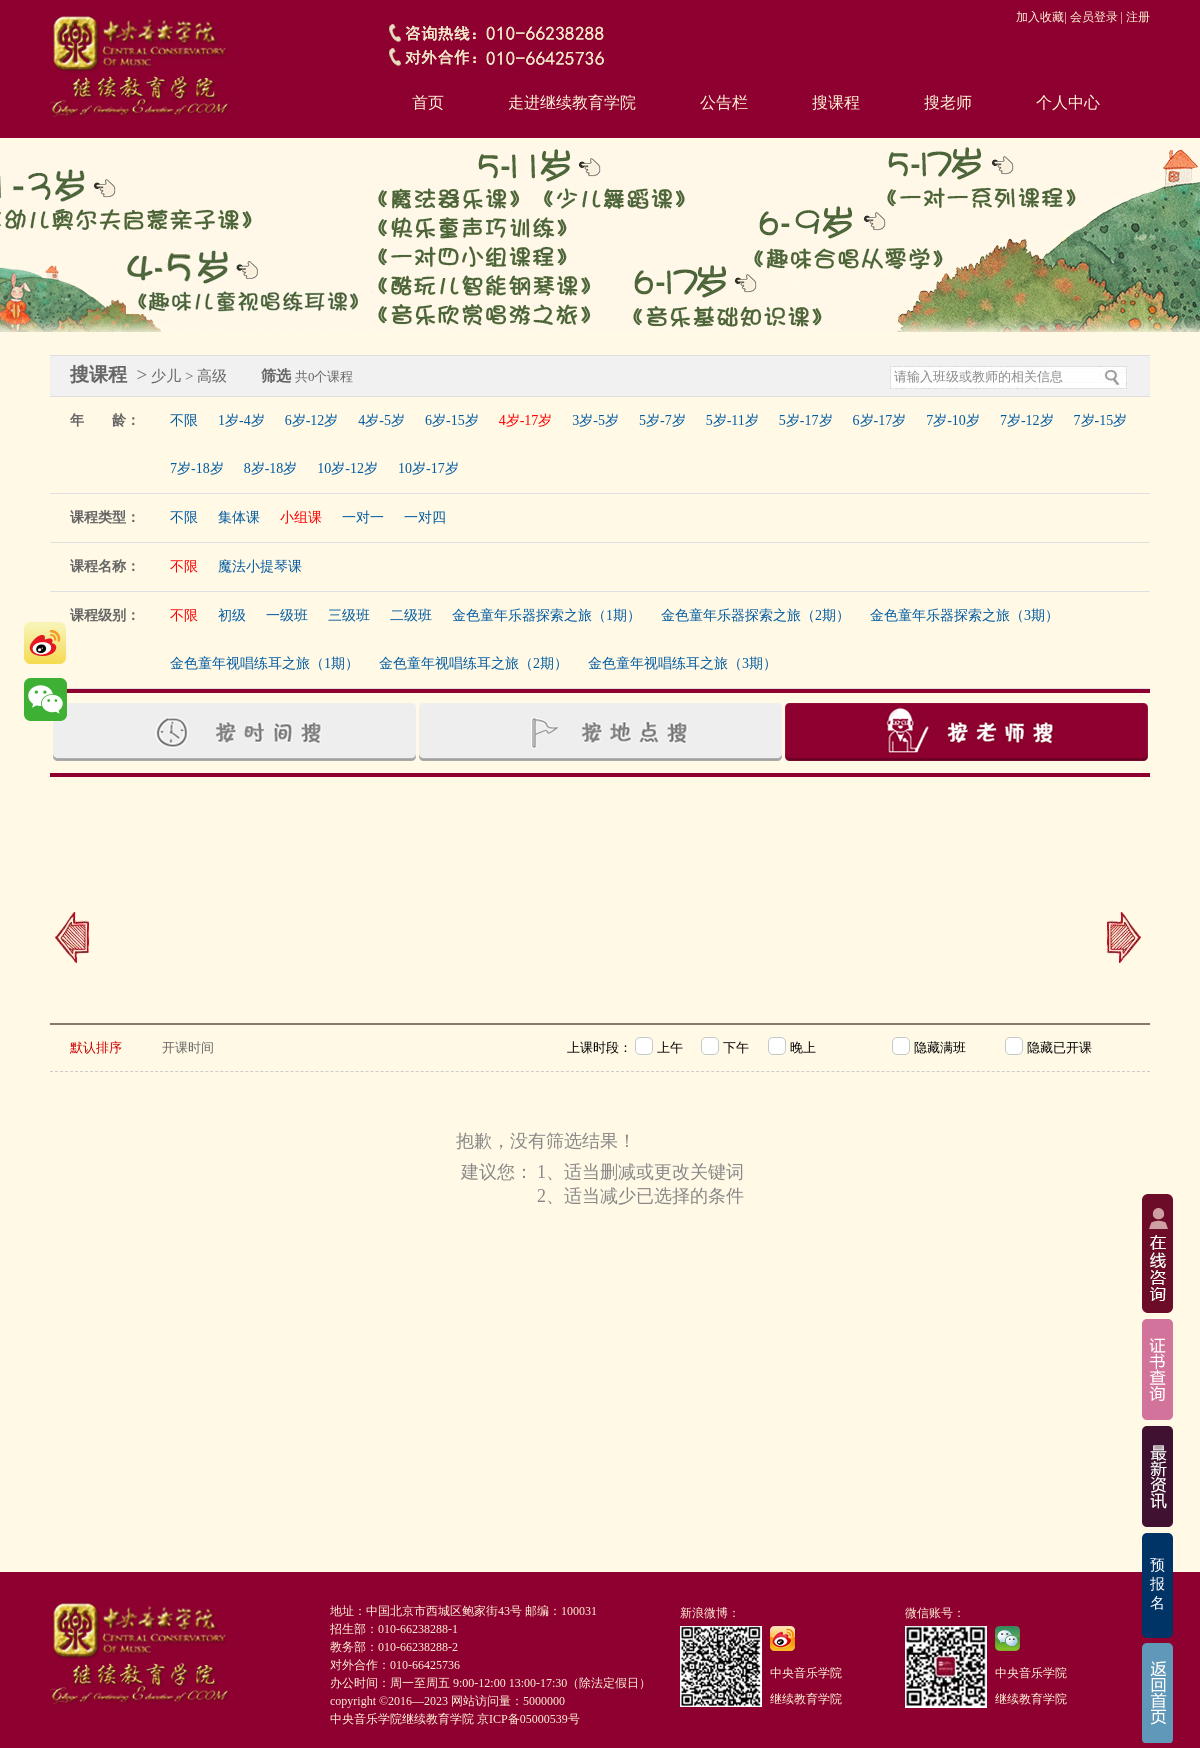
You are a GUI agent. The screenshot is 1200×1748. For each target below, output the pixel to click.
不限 (184, 420)
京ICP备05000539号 (528, 1719)
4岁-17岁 (526, 420)
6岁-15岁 (452, 420)
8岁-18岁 (271, 468)
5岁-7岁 (662, 420)
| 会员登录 (1090, 17)
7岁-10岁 (953, 420)
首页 (428, 102)
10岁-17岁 (428, 468)
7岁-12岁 (1027, 420)
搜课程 (836, 102)
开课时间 (188, 1047)
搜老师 (948, 102)
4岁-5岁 (381, 420)
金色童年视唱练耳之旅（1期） (264, 663)
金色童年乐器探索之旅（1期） (546, 615)
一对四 (425, 517)
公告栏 (724, 102)
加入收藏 (1040, 17)
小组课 (301, 517)
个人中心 (1068, 102)
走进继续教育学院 (572, 102)
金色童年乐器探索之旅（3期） (964, 615)
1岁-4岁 (241, 420)
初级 (232, 615)
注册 (1138, 17)
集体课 (239, 517)
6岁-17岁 (880, 420)
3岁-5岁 (595, 420)
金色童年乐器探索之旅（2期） (755, 615)
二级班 (411, 615)
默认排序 (96, 1047)
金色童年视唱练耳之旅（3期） (682, 663)
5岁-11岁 (732, 420)
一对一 (363, 517)
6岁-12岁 (312, 420)
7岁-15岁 (1101, 420)
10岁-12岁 (347, 468)
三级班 (349, 615)
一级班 (287, 615)
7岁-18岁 (197, 468)
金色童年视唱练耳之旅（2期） (473, 663)
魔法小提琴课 (260, 566)
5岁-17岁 (806, 420)
